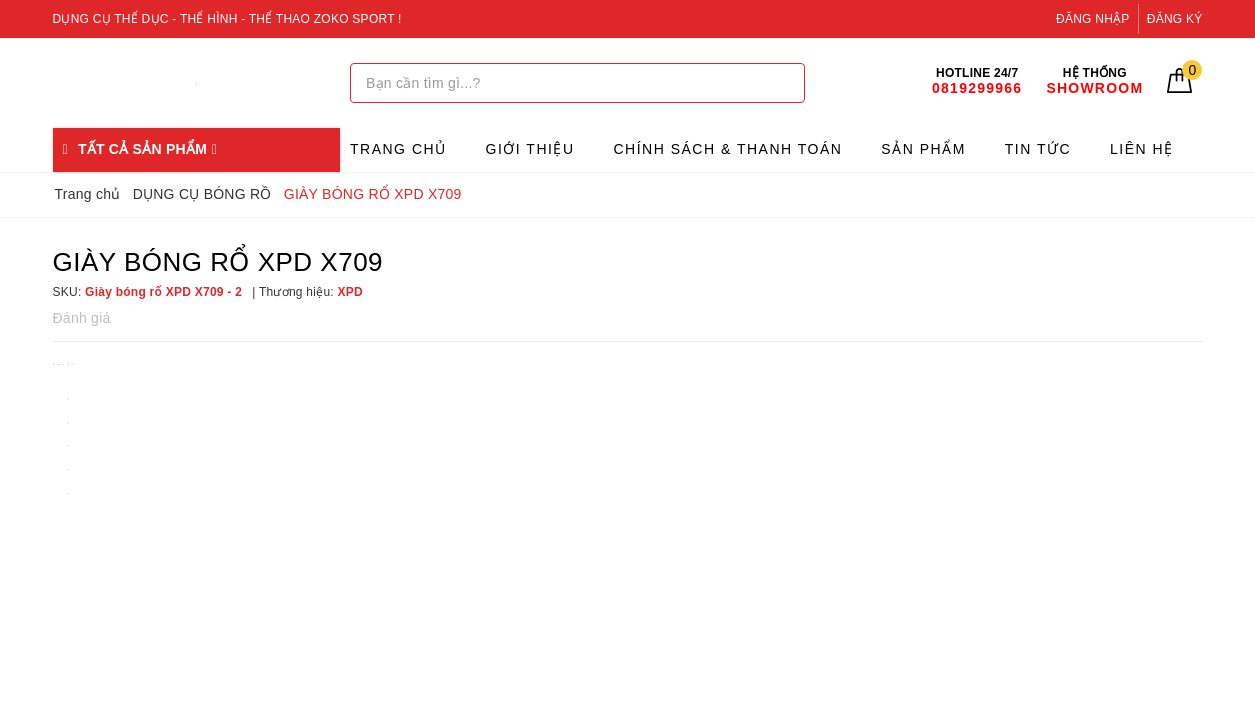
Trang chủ (398, 149)
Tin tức (1038, 149)
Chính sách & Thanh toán (727, 149)
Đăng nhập (1093, 19)
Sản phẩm (923, 149)
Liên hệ (1142, 149)
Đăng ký (1175, 19)
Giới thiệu (530, 149)
